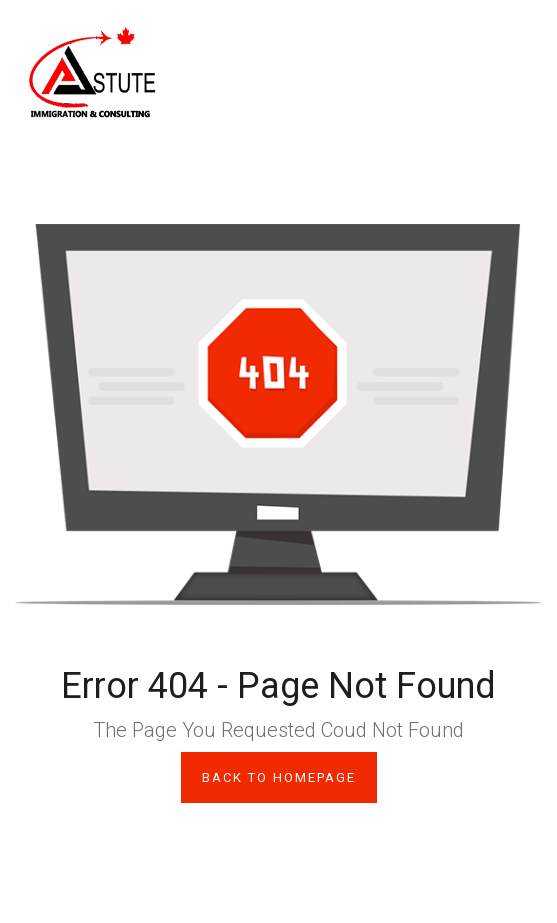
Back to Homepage (279, 777)
